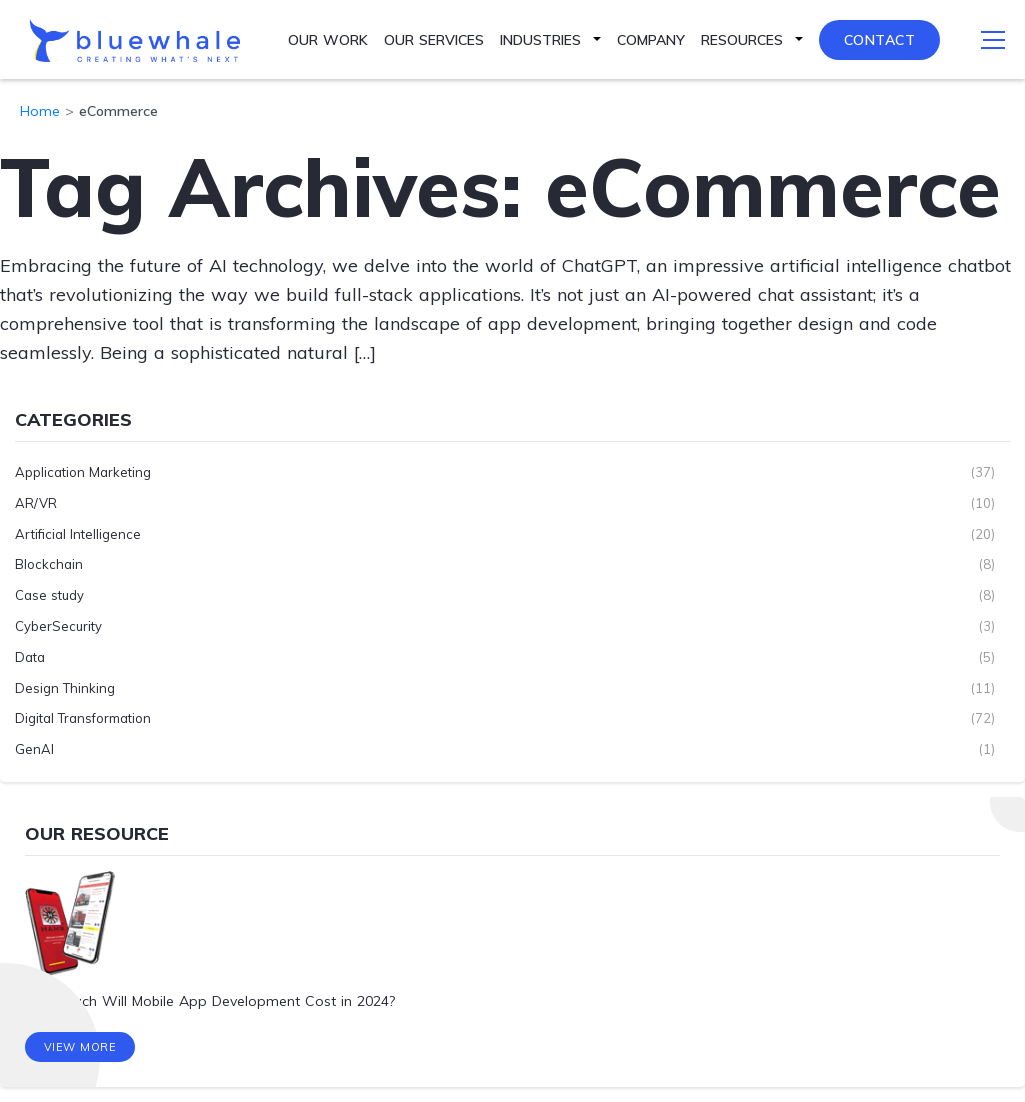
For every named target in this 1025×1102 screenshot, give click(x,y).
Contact (880, 40)
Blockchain (49, 564)
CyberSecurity (58, 626)
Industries (540, 40)
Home (40, 111)
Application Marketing (83, 472)
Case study (49, 595)
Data (30, 657)
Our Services (434, 40)
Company (651, 40)
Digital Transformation (83, 718)
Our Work (328, 40)
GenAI (34, 749)
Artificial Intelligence (78, 534)
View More (80, 1047)
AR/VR (36, 503)
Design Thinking (65, 688)
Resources (742, 40)
